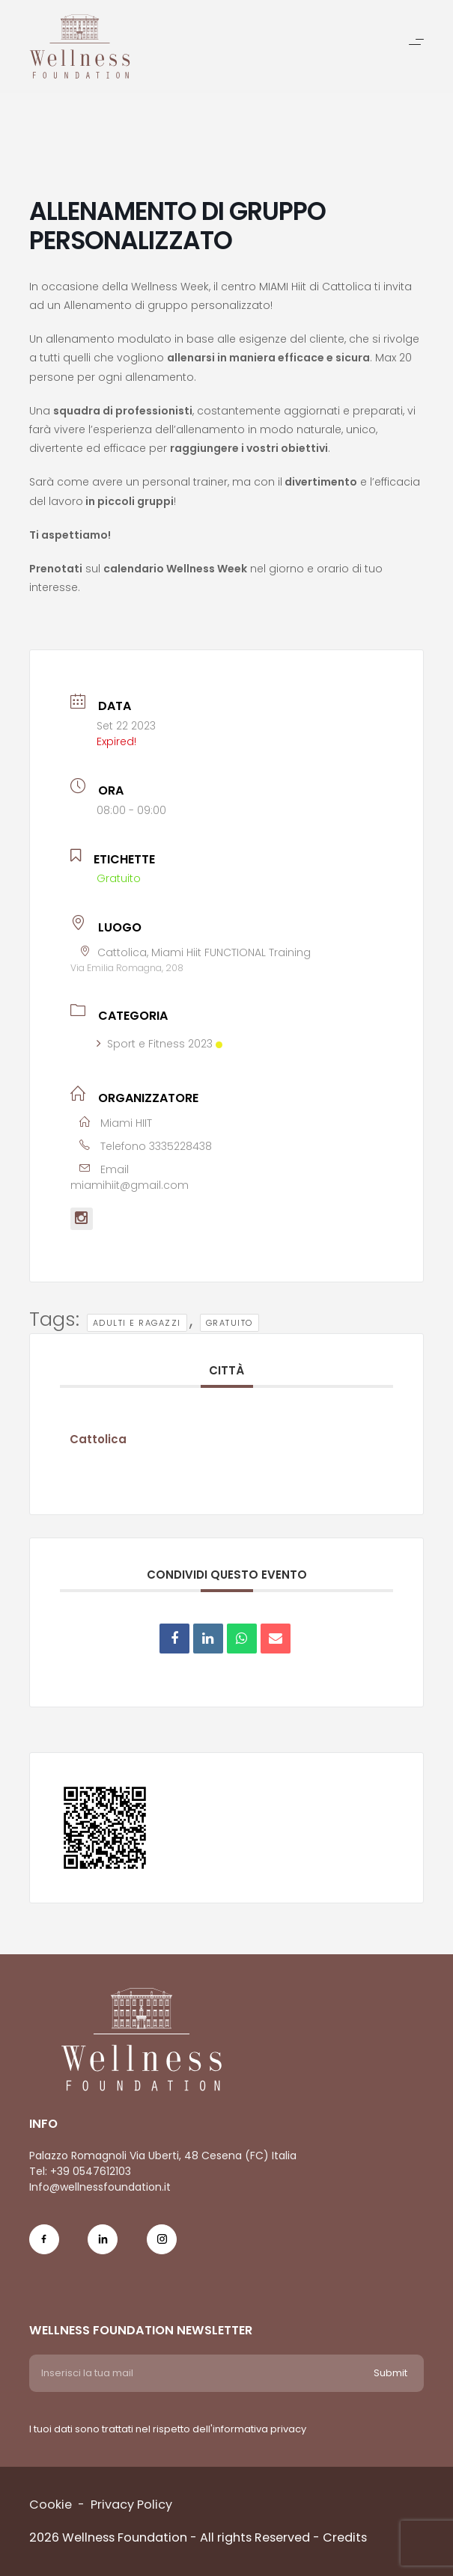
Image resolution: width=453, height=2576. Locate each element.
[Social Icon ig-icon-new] (162, 2249)
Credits (345, 2537)
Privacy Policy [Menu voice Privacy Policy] (131, 2504)
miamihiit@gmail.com (129, 1185)
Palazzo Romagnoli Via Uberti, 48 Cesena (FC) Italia (163, 2155)
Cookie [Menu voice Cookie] (50, 2504)
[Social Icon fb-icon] (44, 2249)
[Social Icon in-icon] (103, 2249)
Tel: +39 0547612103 (80, 2171)
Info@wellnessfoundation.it (100, 2186)
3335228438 (180, 1146)
